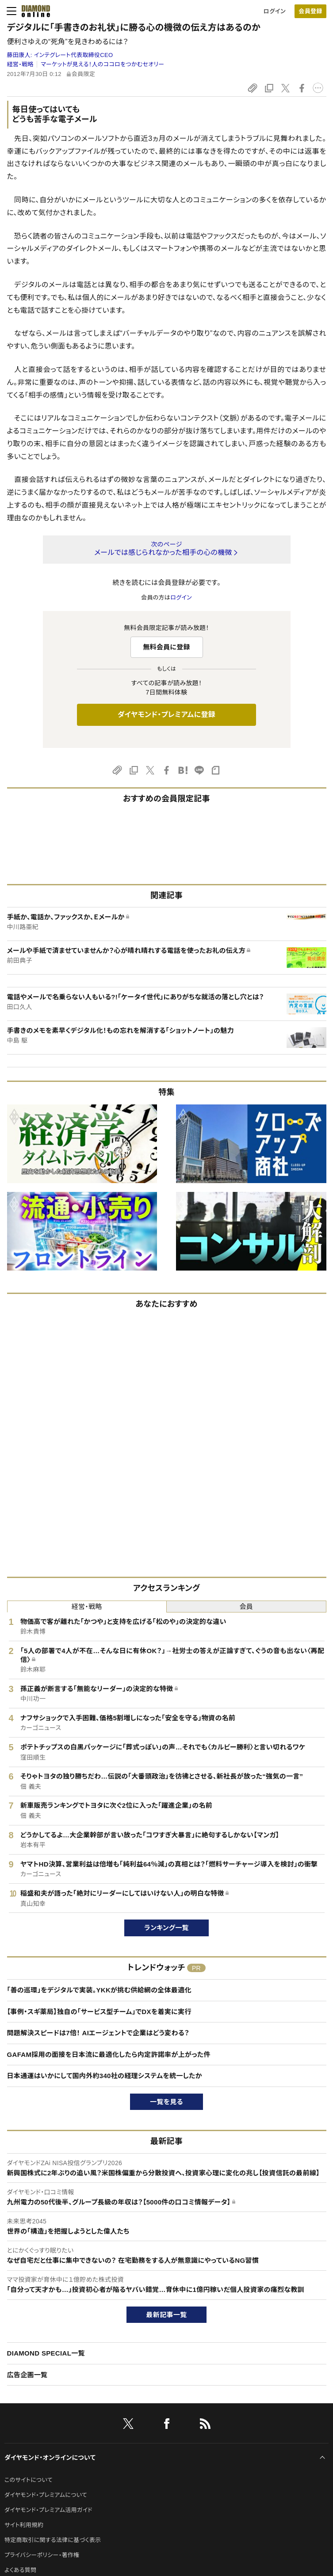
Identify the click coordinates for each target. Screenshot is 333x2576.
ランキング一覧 (166, 1927)
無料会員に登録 (166, 647)
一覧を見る (166, 2102)
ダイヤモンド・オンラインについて (50, 2457)
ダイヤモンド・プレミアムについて (45, 2495)
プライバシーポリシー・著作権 (42, 2555)
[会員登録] (310, 11)
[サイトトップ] (33, 11)
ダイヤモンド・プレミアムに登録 (166, 714)
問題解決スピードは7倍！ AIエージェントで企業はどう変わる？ (98, 2033)
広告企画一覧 (27, 2375)
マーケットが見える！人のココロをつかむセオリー (102, 64)
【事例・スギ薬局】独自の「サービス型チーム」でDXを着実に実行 (99, 2011)
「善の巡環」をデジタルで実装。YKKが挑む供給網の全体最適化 (99, 1990)
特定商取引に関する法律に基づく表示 (52, 2540)
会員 (246, 1606)
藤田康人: (60, 55)
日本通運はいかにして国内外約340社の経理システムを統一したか (104, 2075)
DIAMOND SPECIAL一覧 (46, 2353)
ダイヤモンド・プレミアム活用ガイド (48, 2510)
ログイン (275, 11)
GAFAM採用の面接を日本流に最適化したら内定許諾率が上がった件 (109, 2054)
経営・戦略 (20, 64)
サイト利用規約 (23, 2525)
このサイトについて (28, 2480)
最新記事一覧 (166, 2314)
